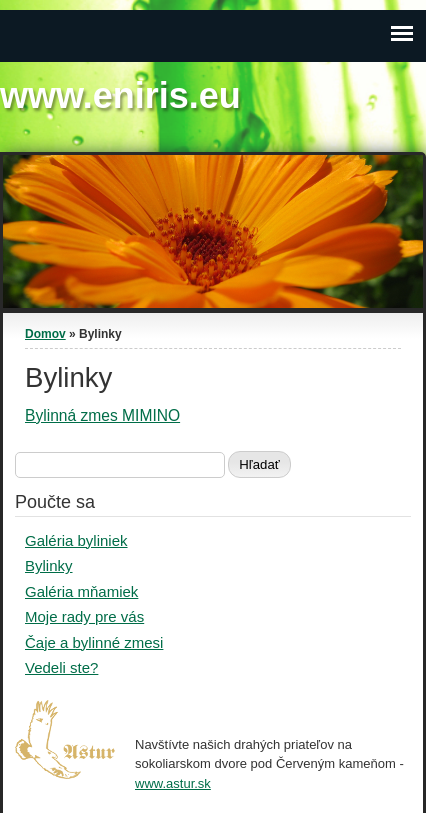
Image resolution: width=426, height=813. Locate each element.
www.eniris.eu (120, 95)
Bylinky (49, 565)
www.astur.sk (173, 783)
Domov (45, 334)
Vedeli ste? (61, 667)
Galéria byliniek (76, 540)
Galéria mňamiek (81, 591)
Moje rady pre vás (84, 616)
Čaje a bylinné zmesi (94, 642)
